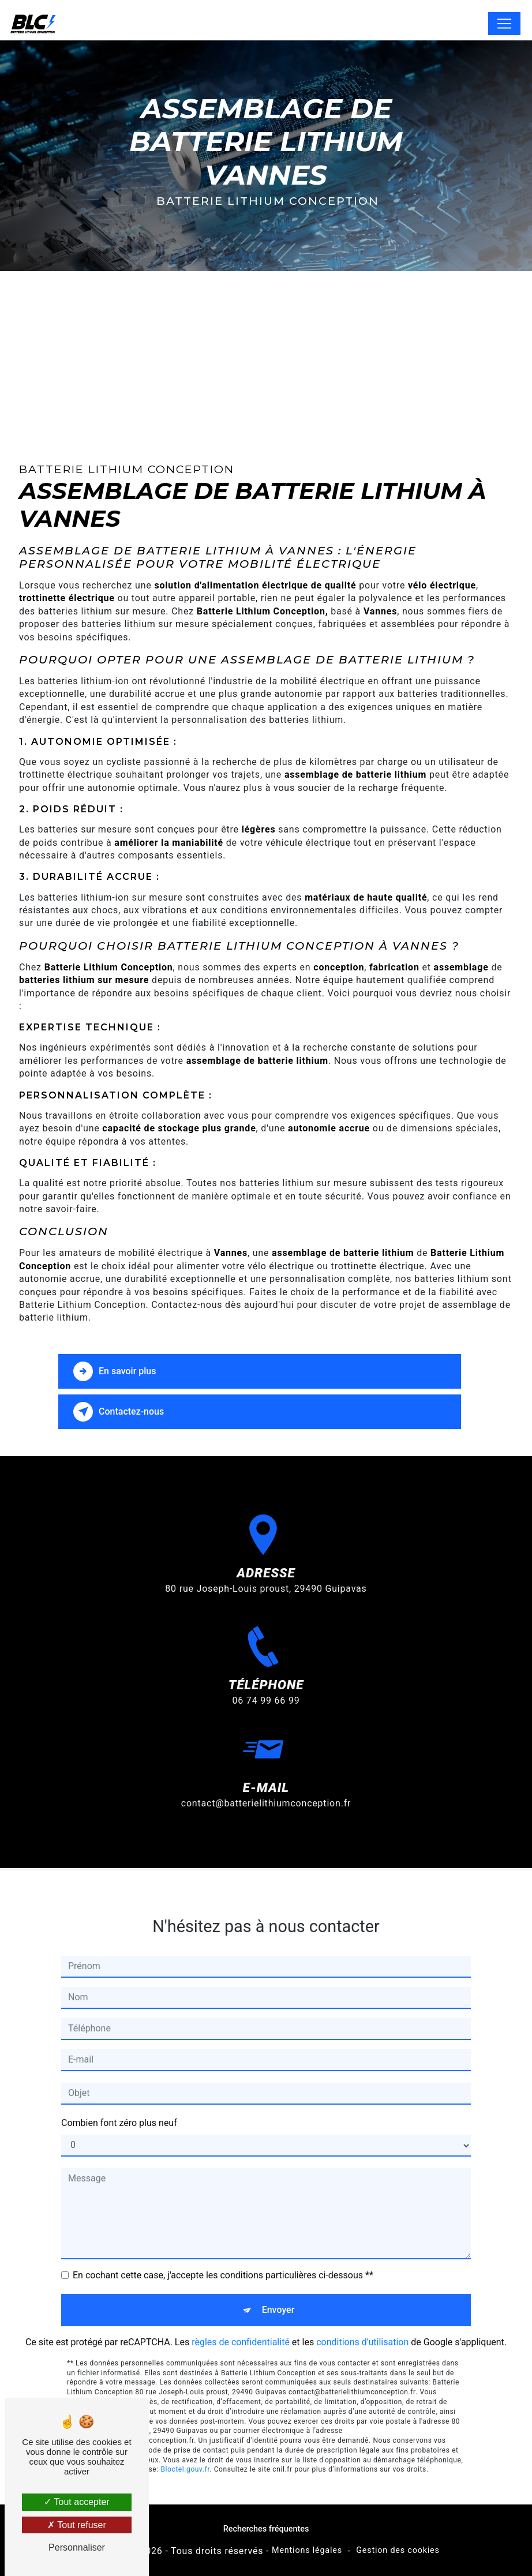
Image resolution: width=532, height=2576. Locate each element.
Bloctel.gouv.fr (184, 2441)
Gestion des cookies (398, 2550)
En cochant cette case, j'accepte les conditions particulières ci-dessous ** (223, 2246)
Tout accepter (76, 2502)
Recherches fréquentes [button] (266, 2529)
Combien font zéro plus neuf (119, 2094)
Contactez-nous (118, 1412)
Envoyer (278, 2281)
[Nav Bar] (504, 23)
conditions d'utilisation (362, 2313)
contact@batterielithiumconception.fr (266, 1774)
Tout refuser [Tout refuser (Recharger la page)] (76, 2525)
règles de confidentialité (241, 2313)
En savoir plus (114, 1371)
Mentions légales (307, 2550)
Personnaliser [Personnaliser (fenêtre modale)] (76, 2547)
